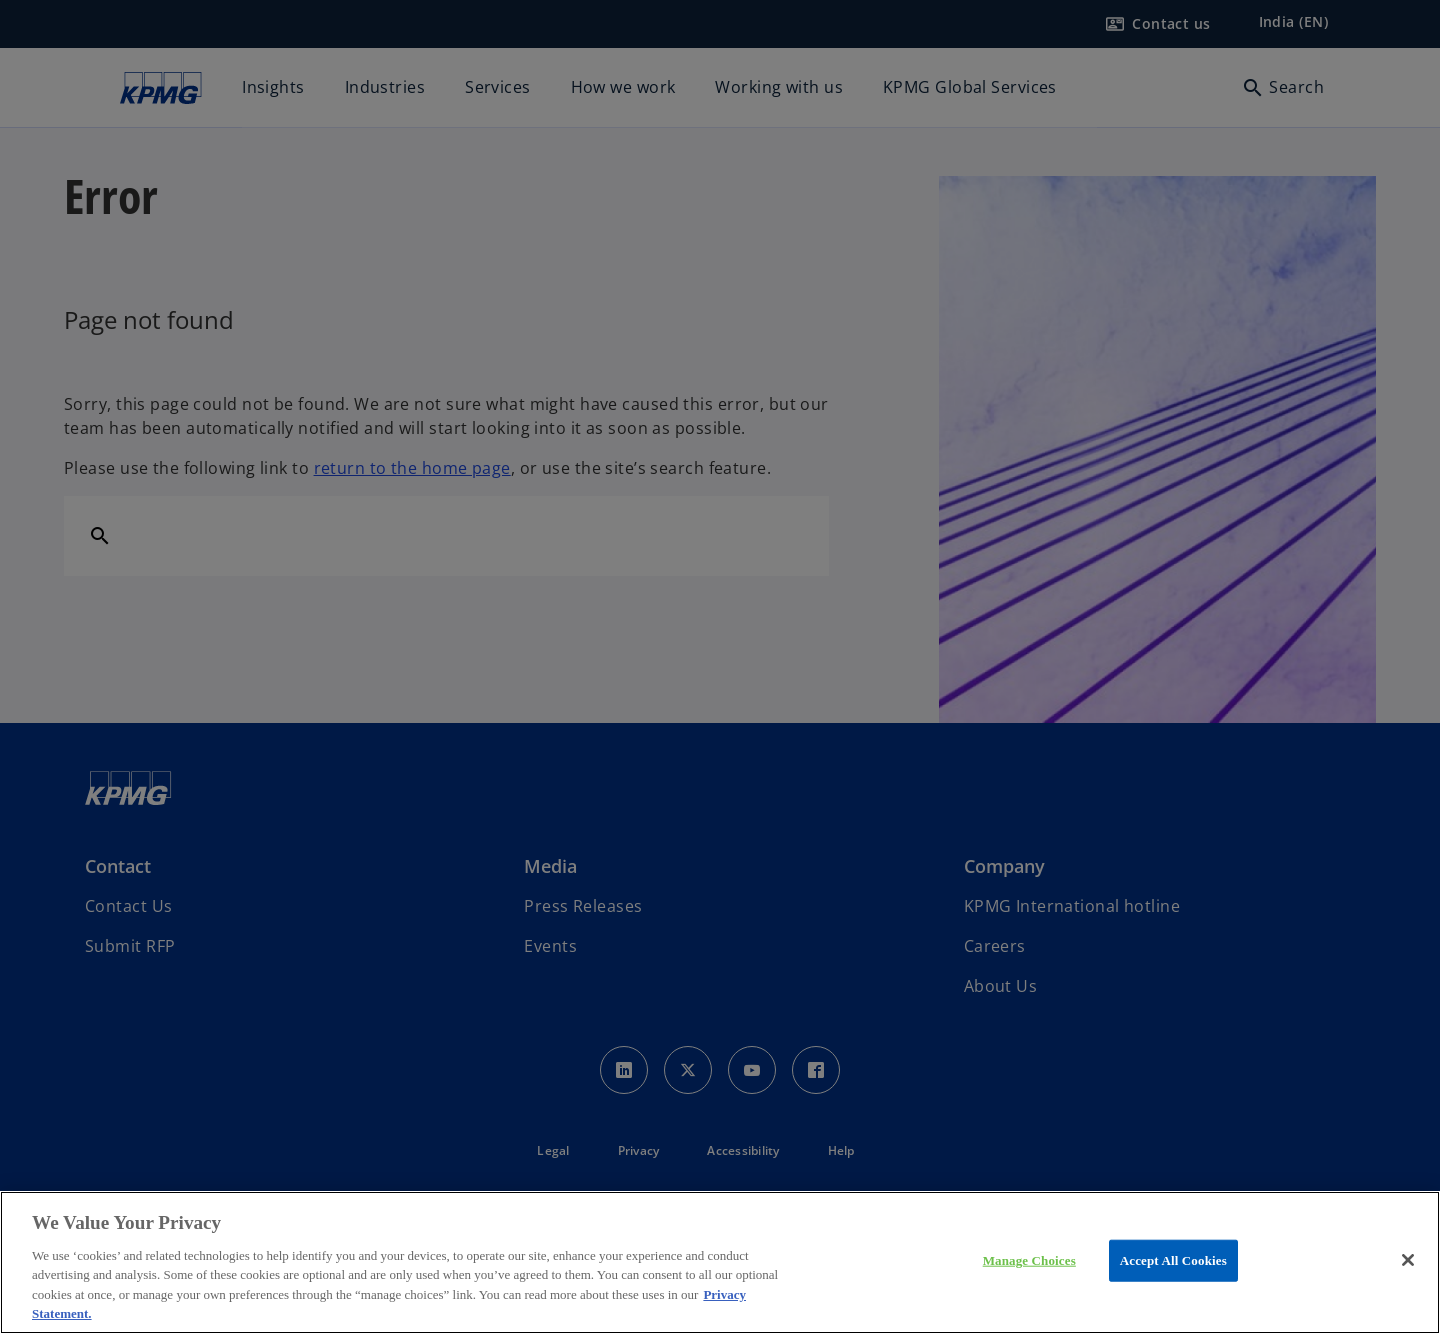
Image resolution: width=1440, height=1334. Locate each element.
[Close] (1408, 1260)
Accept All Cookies (1173, 1260)
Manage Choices (1029, 1260)
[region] (720, 1262)
